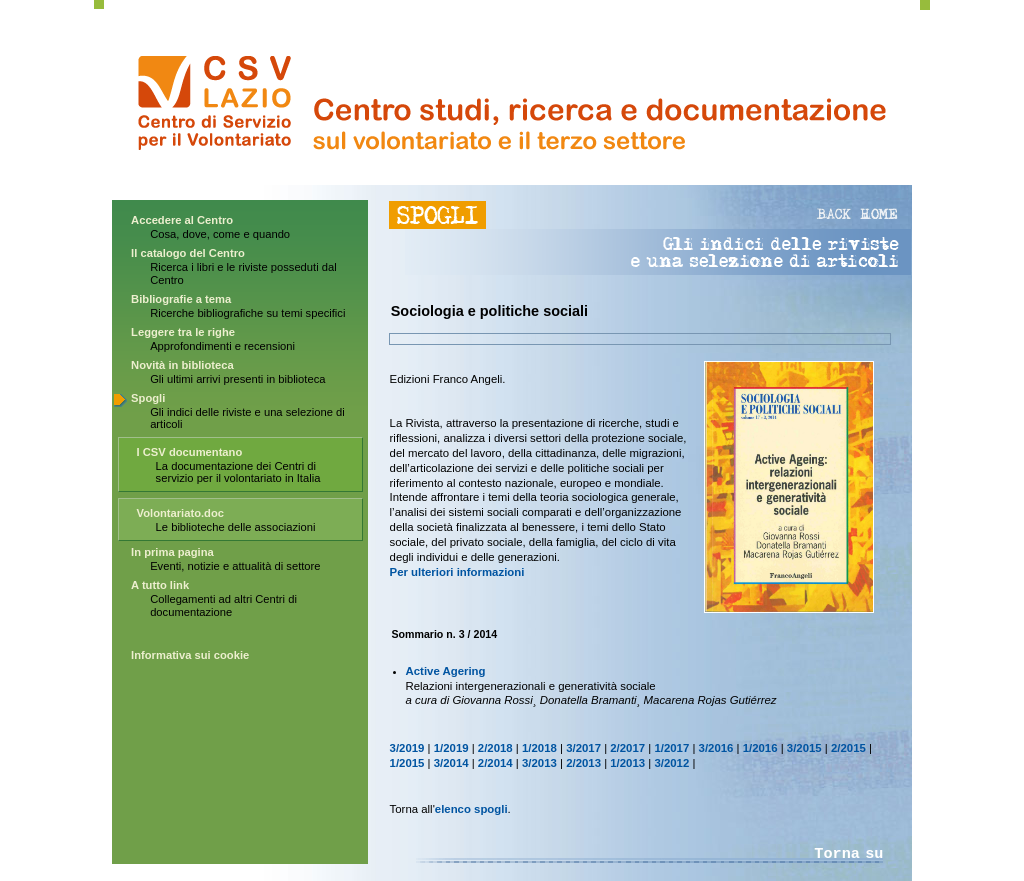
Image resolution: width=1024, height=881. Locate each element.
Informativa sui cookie (190, 655)
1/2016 (760, 748)
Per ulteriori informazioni (457, 572)
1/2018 (539, 748)
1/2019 (451, 748)
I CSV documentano (190, 452)
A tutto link (160, 585)
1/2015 (407, 763)
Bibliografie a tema (181, 299)
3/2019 (407, 748)
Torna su (848, 854)
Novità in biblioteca (182, 365)
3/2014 (451, 763)
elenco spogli (471, 809)
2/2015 (848, 748)
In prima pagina (172, 552)
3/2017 (583, 748)
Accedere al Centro (182, 220)
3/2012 (671, 763)
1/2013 (627, 763)
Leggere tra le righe (183, 332)
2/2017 (627, 748)
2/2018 (495, 748)
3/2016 (716, 748)
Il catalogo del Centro (188, 253)
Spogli (148, 398)
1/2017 (671, 748)
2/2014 (495, 763)
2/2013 (583, 763)
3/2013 (539, 763)
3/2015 (804, 748)
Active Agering (446, 671)
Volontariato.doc (180, 513)
